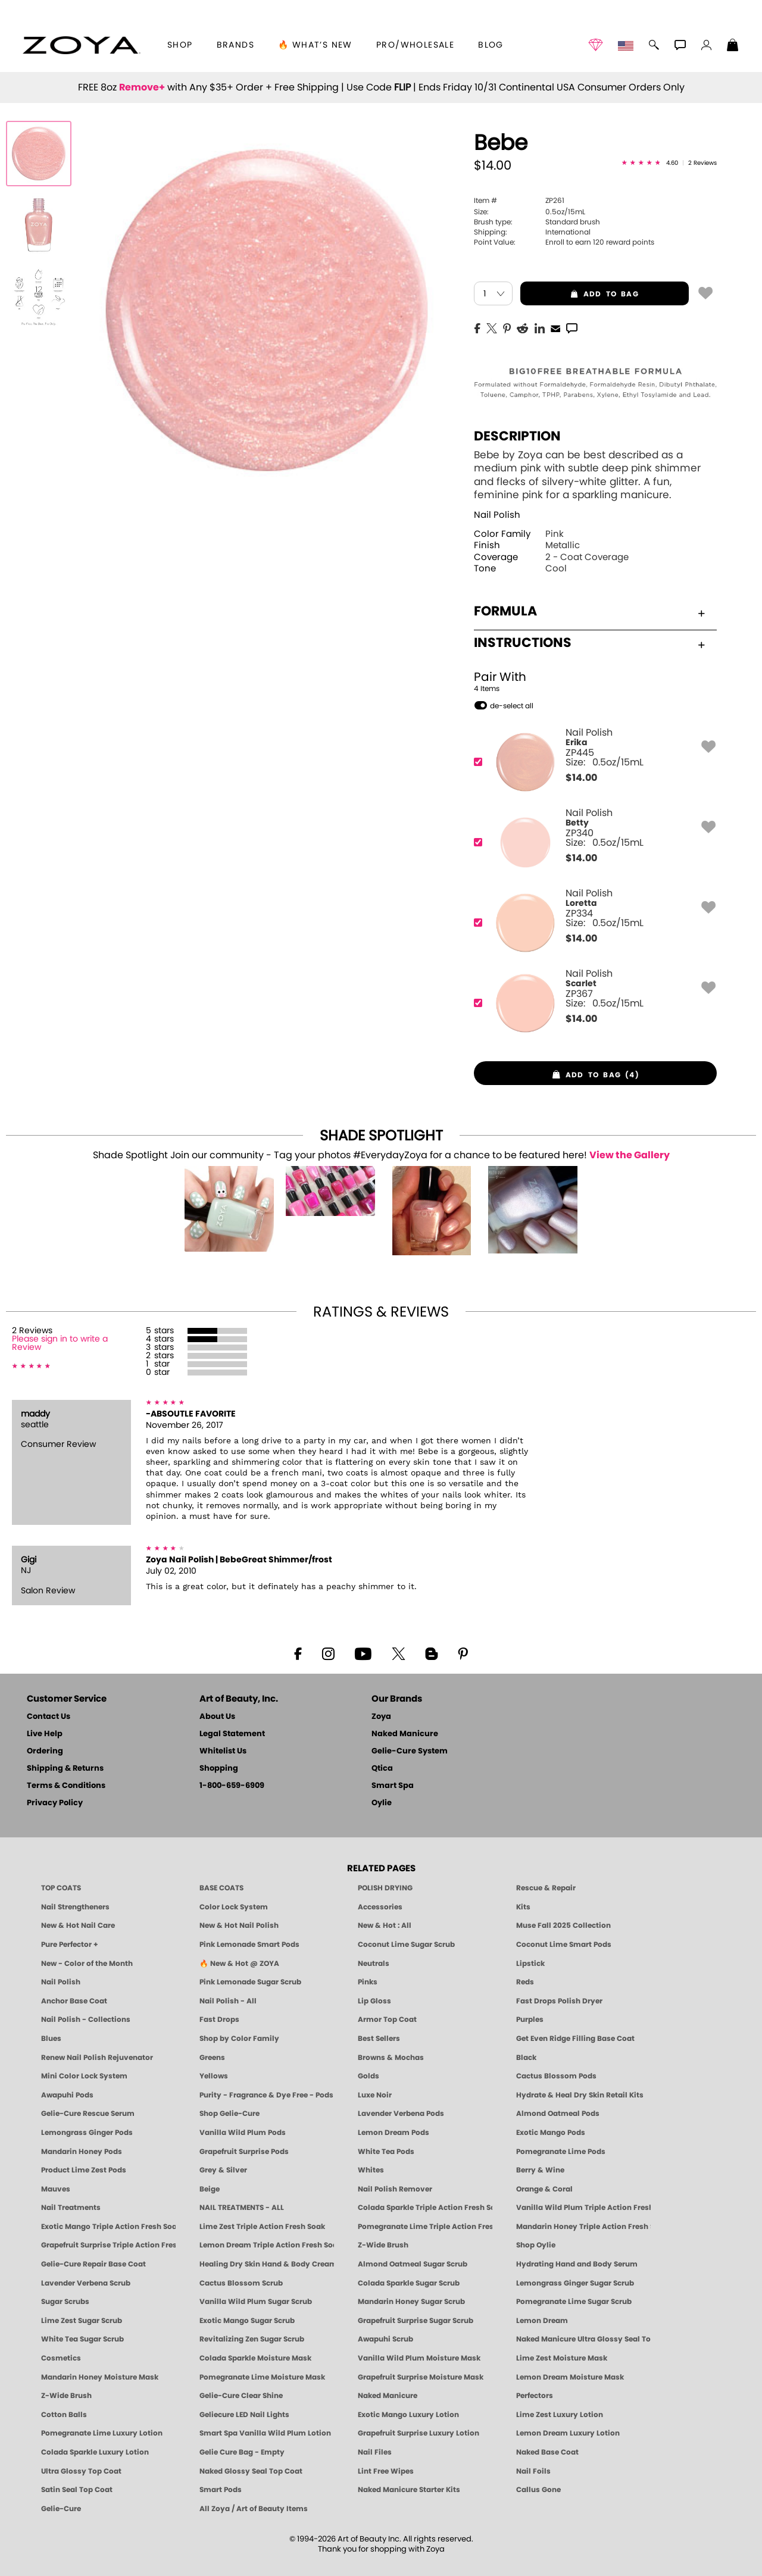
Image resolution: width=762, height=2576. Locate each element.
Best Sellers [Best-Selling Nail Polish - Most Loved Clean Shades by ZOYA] (379, 2038)
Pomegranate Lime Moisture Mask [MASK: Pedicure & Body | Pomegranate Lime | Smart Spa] (262, 2377)
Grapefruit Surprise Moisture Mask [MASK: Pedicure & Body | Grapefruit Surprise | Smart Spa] (420, 2377)
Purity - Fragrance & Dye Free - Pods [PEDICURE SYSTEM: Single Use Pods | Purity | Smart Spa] (266, 2095)
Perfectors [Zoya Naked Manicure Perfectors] (534, 2395)
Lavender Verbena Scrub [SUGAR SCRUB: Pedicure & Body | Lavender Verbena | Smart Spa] (85, 2283)
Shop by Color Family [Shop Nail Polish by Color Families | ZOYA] (239, 2038)
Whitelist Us (222, 1751)
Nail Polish (497, 515)
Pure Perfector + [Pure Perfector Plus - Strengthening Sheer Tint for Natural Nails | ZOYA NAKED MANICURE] (69, 1944)
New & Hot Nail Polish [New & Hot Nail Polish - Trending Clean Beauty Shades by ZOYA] (239, 1925)
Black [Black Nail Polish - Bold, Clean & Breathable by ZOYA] (526, 2057)
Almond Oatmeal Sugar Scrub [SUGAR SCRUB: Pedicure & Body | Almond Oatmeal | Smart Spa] (412, 2264)
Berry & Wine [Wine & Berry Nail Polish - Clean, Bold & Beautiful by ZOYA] (540, 2170)
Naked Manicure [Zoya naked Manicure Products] (387, 2395)
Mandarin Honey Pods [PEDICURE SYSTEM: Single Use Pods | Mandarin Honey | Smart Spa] (81, 2151)
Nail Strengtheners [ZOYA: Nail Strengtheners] (75, 1907)
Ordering (45, 1751)
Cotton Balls (64, 2414)
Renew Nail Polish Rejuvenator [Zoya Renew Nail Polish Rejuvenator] (97, 2057)
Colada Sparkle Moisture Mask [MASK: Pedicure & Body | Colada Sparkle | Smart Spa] (255, 2358)
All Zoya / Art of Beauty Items (253, 2508)
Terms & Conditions (66, 1786)
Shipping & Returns (65, 1768)
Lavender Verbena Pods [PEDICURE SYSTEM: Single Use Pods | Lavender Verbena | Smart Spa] (401, 2113)
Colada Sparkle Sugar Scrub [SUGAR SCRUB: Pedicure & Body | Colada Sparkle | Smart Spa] (409, 2283)
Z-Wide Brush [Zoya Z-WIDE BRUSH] (66, 2395)
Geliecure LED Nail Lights (244, 2414)
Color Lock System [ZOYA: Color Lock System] (233, 1907)
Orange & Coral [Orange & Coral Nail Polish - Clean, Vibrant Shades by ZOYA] (544, 2189)
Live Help (45, 1734)
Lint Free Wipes (386, 2471)
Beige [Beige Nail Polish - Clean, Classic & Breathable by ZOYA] (209, 2189)
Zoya (381, 1717)
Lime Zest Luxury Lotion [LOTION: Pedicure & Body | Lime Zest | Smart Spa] (559, 2414)
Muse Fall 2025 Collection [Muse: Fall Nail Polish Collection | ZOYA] (563, 1925)
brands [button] (235, 45)
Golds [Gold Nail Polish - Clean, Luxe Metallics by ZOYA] (368, 2076)
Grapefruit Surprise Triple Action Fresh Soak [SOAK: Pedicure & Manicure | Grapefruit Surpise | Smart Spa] (108, 2245)
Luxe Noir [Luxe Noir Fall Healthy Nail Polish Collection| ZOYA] (375, 2095)
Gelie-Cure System (409, 1751)
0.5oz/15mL (529, 211)
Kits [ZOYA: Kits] (523, 1907)
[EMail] (555, 327)
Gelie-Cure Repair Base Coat (93, 2264)
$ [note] (581, 778)
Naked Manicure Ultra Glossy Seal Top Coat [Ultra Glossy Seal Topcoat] (583, 2339)
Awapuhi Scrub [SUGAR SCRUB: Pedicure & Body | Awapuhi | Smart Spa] (385, 2339)
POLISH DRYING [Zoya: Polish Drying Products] (385, 1888)
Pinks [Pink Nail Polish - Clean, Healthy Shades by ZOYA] (367, 1982)
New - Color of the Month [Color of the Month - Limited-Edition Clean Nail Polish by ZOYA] (87, 1963)
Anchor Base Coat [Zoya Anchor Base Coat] (74, 2001)
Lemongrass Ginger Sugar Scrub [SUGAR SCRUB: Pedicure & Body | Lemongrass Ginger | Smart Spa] (575, 2283)
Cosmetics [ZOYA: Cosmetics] (61, 2358)
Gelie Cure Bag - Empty (242, 2452)
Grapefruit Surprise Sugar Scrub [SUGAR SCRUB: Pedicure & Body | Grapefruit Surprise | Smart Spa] (415, 2320)
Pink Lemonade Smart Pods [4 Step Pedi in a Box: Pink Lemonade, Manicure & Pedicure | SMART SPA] (249, 1944)
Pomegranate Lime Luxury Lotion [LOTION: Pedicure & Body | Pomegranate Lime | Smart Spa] (102, 2433)
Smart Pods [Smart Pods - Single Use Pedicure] (220, 2489)
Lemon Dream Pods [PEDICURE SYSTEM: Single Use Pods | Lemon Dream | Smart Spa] (393, 2132)
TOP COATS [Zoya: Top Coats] (61, 1888)
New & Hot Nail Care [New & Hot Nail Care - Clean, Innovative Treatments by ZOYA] (78, 1925)
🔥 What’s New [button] (315, 45)
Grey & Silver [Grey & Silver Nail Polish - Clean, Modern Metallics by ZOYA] (223, 2170)
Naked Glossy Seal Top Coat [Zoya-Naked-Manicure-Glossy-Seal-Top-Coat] (250, 2471)
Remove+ (142, 87)
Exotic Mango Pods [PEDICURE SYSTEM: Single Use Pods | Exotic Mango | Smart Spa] (550, 2132)
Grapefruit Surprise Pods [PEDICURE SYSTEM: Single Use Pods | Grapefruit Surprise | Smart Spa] (244, 2151)
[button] (81, 45)
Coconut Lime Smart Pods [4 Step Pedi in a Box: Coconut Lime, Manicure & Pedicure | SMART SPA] (563, 1944)
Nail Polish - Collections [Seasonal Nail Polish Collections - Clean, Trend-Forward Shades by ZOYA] (85, 2019)
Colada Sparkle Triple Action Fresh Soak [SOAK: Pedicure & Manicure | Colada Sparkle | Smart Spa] (425, 2207)
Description (517, 436)
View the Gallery (629, 1155)
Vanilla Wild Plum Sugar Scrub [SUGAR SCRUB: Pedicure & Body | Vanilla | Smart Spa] (255, 2301)
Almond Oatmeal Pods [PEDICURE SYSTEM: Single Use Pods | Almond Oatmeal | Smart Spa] (557, 2113)
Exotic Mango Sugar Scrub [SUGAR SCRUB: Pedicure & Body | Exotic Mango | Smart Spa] (247, 2320)
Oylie (381, 1803)
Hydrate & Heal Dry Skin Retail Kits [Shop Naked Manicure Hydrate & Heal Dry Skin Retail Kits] (580, 2095)
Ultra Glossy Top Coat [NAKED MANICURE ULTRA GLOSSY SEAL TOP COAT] (81, 2471)
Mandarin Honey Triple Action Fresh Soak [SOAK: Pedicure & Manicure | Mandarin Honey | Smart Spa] (583, 2226)
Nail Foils (533, 2471)
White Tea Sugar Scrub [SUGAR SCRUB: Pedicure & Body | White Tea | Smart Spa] (82, 2339)
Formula (589, 611)
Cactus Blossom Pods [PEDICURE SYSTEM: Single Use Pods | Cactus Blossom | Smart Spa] (556, 2076)
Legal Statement (232, 1734)
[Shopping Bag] (732, 46)
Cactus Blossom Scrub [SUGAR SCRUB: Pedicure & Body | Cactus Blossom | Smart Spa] (241, 2283)
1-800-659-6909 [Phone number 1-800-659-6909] (231, 1786)
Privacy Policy (55, 1803)
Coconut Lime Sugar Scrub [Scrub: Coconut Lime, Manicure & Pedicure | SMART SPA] (406, 1944)
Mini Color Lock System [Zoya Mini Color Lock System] (84, 2076)
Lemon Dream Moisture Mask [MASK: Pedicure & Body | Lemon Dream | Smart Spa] (570, 2377)
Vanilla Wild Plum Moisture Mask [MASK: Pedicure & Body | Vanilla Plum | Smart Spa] (419, 2358)
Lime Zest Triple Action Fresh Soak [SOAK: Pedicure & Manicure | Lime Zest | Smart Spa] (262, 2226)
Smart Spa (392, 1786)
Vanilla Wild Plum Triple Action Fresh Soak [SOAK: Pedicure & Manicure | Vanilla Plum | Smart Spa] (583, 2207)
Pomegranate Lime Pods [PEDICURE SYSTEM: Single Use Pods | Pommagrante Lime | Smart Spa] (560, 2151)
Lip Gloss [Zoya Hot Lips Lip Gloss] (374, 2001)
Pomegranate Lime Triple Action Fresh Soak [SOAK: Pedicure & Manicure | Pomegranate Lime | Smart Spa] (425, 2226)
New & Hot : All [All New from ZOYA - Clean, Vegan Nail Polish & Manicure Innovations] (384, 1925)
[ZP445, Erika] (591, 762)
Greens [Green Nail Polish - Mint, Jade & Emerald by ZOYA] (212, 2057)
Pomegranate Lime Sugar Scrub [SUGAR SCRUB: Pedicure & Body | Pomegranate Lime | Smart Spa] (574, 2301)
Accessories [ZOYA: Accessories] (380, 1907)
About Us (217, 1717)
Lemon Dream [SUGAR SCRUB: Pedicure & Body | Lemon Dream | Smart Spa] (542, 2320)
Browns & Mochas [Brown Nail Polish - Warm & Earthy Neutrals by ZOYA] (391, 2057)
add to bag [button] (579, 294)
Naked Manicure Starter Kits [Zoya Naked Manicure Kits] (409, 2489)
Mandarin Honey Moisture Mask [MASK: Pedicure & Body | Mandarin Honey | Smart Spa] (99, 2377)
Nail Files (375, 2452)
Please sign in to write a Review (60, 1343)
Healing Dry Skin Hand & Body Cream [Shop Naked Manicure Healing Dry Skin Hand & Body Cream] (266, 2264)
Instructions (589, 642)
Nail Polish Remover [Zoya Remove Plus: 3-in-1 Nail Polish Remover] (395, 2189)
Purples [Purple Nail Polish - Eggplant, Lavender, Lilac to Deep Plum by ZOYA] (530, 2019)
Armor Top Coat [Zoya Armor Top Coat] (387, 2019)
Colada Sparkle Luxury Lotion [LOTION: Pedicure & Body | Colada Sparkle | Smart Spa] (95, 2452)
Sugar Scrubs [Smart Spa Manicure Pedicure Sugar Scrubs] (65, 2301)
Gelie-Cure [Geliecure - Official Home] (61, 2508)
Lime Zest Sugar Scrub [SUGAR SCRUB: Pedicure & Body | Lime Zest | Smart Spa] (81, 2320)
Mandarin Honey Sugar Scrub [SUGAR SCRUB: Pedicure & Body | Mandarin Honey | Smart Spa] (411, 2301)
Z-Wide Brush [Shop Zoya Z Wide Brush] (383, 2245)
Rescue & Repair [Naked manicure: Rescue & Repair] (546, 1888)
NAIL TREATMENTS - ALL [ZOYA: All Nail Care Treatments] (241, 2207)
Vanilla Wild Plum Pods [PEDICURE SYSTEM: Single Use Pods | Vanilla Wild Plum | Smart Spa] (242, 2132)
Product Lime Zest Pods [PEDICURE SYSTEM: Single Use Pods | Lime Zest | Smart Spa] (83, 2170)
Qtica (382, 1768)
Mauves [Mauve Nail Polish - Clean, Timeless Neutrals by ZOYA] (55, 2189)
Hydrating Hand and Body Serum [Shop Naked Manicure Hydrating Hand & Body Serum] (577, 2264)
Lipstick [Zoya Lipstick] (530, 1963)
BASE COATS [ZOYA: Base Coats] (221, 1888)
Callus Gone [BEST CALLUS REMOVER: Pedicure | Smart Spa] (538, 2489)
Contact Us (48, 1717)
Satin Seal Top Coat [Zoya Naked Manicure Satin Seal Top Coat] (77, 2489)
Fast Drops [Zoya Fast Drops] (219, 2019)
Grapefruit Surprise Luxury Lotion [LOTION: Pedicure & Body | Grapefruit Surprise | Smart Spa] (418, 2433)
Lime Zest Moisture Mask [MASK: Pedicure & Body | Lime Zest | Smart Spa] (561, 2358)
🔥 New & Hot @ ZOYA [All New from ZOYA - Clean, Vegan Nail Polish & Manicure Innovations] (239, 1963)
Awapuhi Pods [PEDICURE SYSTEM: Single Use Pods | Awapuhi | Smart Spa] (67, 2095)
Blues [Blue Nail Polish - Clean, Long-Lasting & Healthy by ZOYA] (51, 2038)
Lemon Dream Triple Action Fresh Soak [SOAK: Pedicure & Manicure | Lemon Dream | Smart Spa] (266, 2245)
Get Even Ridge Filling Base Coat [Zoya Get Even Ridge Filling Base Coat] (575, 2038)
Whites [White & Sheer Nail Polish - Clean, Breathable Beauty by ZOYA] (371, 2170)
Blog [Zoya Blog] (491, 45)
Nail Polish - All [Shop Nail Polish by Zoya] (228, 2001)
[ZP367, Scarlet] (591, 1003)
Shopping (218, 1768)
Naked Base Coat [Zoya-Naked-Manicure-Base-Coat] (547, 2452)
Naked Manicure (404, 1734)
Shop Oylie (535, 2245)
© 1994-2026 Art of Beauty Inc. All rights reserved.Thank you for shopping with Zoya (381, 2544)
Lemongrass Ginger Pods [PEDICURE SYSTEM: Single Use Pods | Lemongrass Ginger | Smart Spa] (87, 2132)
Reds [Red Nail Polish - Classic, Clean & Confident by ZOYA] (525, 1982)
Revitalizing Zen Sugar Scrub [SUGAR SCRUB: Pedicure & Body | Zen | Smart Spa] (251, 2339)
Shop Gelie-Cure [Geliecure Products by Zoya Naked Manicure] (229, 2113)
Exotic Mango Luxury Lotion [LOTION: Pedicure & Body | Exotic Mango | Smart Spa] (408, 2414)
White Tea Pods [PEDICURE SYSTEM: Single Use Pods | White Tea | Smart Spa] (386, 2151)
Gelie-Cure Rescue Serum (88, 2113)
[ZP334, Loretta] (591, 923)
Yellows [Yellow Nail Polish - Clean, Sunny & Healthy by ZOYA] (213, 2076)
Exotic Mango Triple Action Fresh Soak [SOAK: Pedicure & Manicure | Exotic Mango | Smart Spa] (108, 2226)
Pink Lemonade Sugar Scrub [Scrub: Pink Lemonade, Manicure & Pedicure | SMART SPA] (250, 1982)
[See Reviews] (669, 164)
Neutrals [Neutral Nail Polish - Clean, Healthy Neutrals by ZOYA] (373, 1963)
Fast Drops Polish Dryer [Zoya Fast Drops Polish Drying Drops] (559, 2001)
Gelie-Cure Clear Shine (241, 2395)
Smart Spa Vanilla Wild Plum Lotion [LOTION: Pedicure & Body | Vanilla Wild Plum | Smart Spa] (265, 2433)
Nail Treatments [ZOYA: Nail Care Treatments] (71, 2207)
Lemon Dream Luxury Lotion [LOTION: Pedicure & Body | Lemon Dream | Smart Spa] (568, 2433)
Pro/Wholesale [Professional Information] (415, 45)
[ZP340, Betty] (591, 842)
